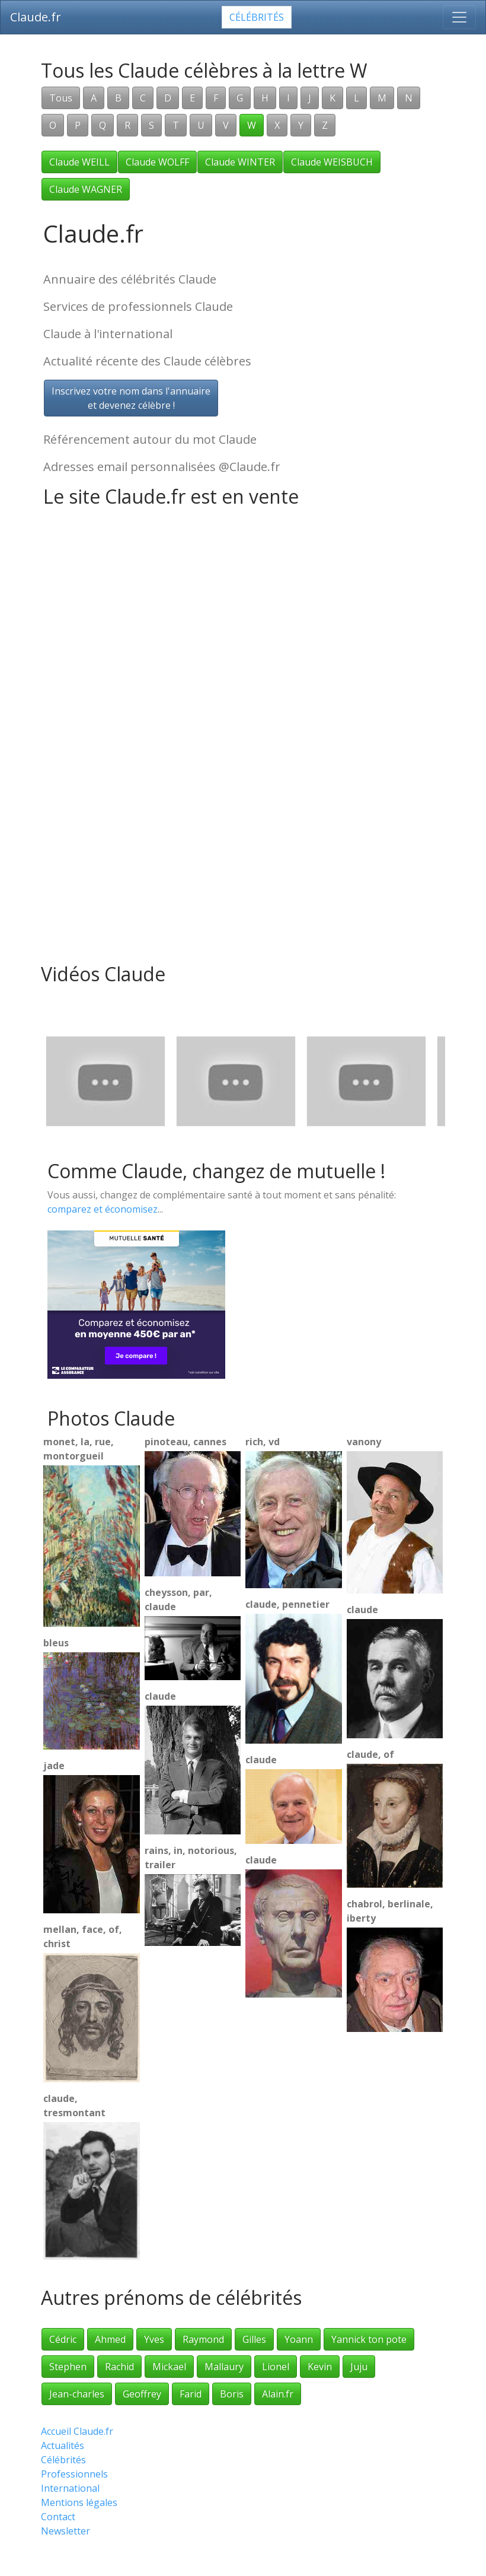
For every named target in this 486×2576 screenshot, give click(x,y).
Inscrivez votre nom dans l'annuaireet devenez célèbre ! (131, 398)
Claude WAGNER (85, 189)
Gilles (254, 2339)
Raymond (203, 2339)
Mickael (169, 2366)
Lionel (275, 2366)
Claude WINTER (240, 161)
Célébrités (256, 17)
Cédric (62, 2339)
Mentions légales (79, 2502)
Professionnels (74, 2473)
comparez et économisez (102, 1209)
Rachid (119, 2366)
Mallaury (224, 2366)
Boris (232, 2393)
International (70, 2488)
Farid (191, 2393)
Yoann (298, 2339)
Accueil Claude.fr (77, 2431)
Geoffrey (142, 2393)
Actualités (62, 2445)
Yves (154, 2339)
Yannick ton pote (369, 2339)
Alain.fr (277, 2393)
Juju (358, 2366)
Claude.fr (35, 17)
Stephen (68, 2366)
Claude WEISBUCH (332, 161)
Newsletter (65, 2530)
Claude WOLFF (157, 161)
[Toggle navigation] (459, 17)
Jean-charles (76, 2393)
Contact (58, 2516)
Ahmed (110, 2339)
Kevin (320, 2366)
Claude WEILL (79, 161)
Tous (60, 97)
